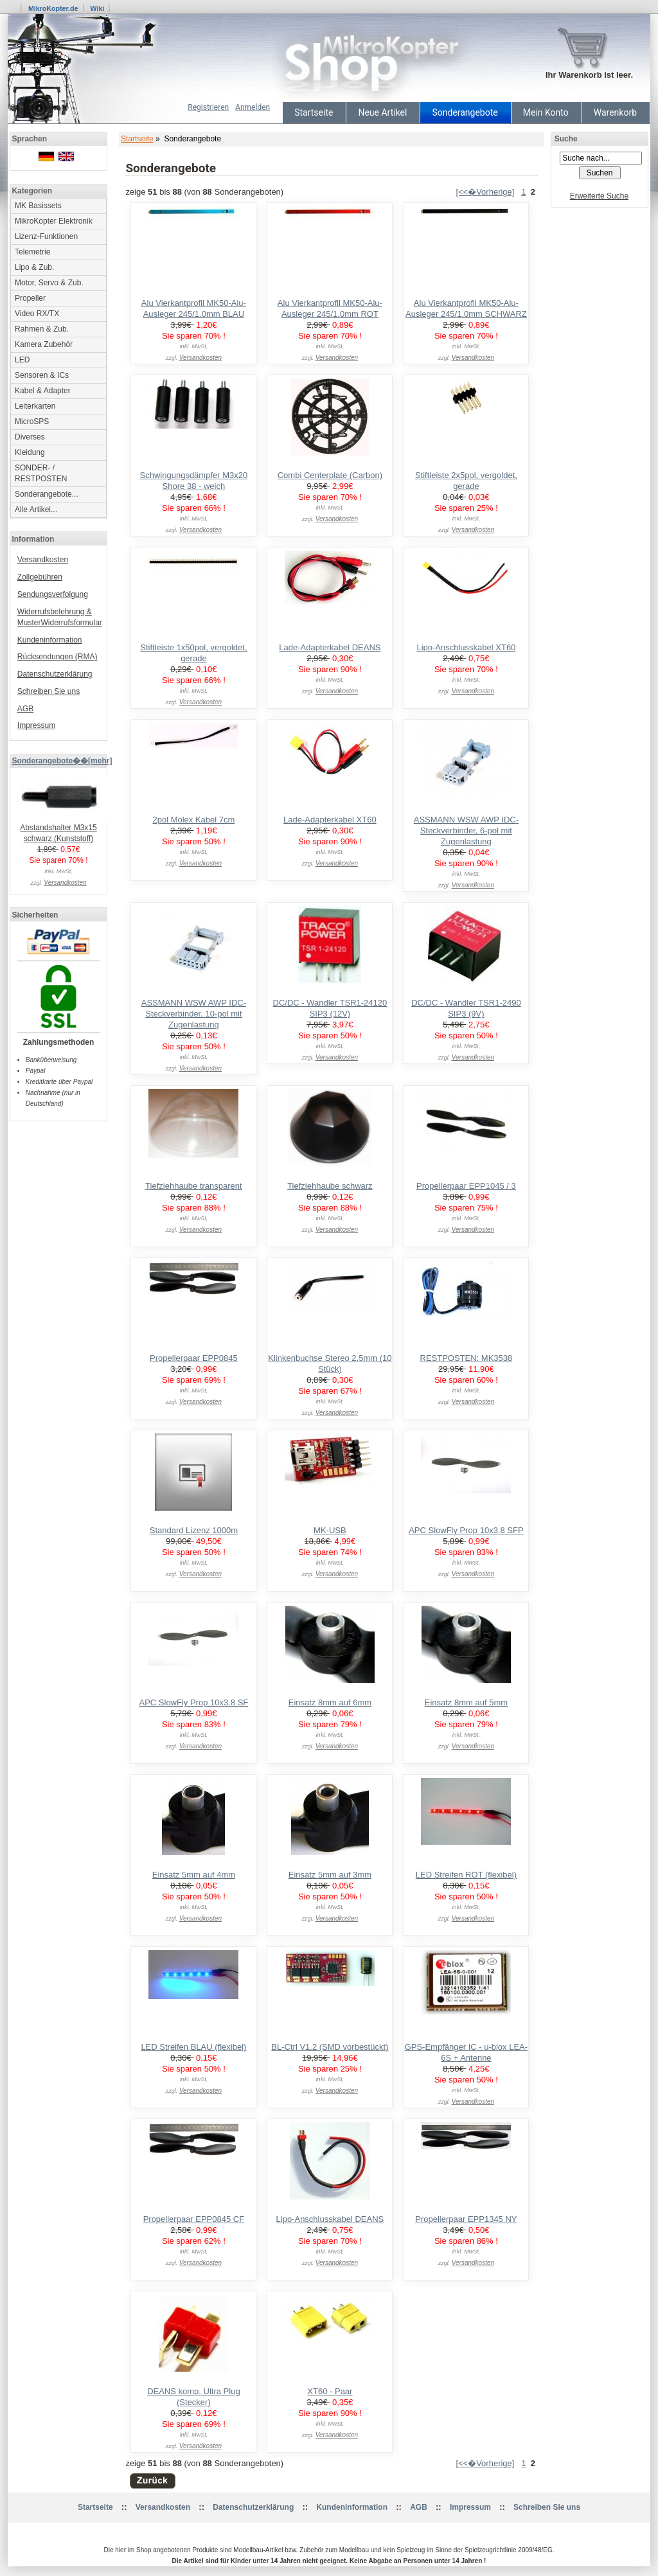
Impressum (36, 725)
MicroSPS (32, 421)
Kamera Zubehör (44, 344)
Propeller (30, 298)
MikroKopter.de (53, 8)
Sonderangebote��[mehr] (62, 760)
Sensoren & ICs (42, 375)
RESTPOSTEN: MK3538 (466, 1358)
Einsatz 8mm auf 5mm (466, 1702)
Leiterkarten (35, 406)
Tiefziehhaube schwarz (329, 1186)
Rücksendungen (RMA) (57, 656)
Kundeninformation (49, 639)
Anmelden (252, 107)
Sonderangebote (464, 112)
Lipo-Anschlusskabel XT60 (465, 647)
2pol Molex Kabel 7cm (193, 819)
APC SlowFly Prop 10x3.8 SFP (466, 1530)
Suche (566, 138)
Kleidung (30, 452)
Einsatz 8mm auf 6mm (330, 1702)
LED (22, 359)
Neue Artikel (382, 112)
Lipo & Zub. (34, 267)
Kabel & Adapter (43, 390)
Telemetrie (32, 251)
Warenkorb (615, 112)
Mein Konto (546, 112)
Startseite (313, 112)
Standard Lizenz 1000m (194, 1530)
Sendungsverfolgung (52, 594)
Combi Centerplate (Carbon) (330, 475)
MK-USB (330, 1530)
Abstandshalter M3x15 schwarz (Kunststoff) (62, 829)
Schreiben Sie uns (48, 691)
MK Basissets (38, 205)
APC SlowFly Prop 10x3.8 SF (193, 1702)
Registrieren (208, 107)
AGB (25, 708)
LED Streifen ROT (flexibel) (466, 1874)
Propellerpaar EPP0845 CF (194, 2219)
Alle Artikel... (36, 509)
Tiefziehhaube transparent (193, 1186)
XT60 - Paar (329, 2391)
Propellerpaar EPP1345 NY (466, 2219)
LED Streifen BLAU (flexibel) (193, 2047)
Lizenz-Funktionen (46, 236)
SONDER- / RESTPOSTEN (41, 473)
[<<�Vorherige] (485, 192)
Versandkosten (42, 559)
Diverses (30, 436)
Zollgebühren (39, 577)
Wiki (97, 8)
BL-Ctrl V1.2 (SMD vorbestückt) (329, 2047)
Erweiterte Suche (599, 195)
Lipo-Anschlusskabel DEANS (330, 2219)
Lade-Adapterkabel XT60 (330, 819)
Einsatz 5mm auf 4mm (193, 1874)
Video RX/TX (37, 313)
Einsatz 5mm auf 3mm (330, 1874)
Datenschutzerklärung (55, 674)
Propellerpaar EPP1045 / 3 (466, 1186)
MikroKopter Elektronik (54, 221)
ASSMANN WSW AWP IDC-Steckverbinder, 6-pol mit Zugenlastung (466, 830)
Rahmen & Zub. (42, 328)
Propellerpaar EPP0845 (194, 1358)
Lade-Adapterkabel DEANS (329, 647)
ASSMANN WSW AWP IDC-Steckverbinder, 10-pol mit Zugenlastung (193, 1013)
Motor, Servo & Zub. (49, 282)
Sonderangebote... (46, 494)
